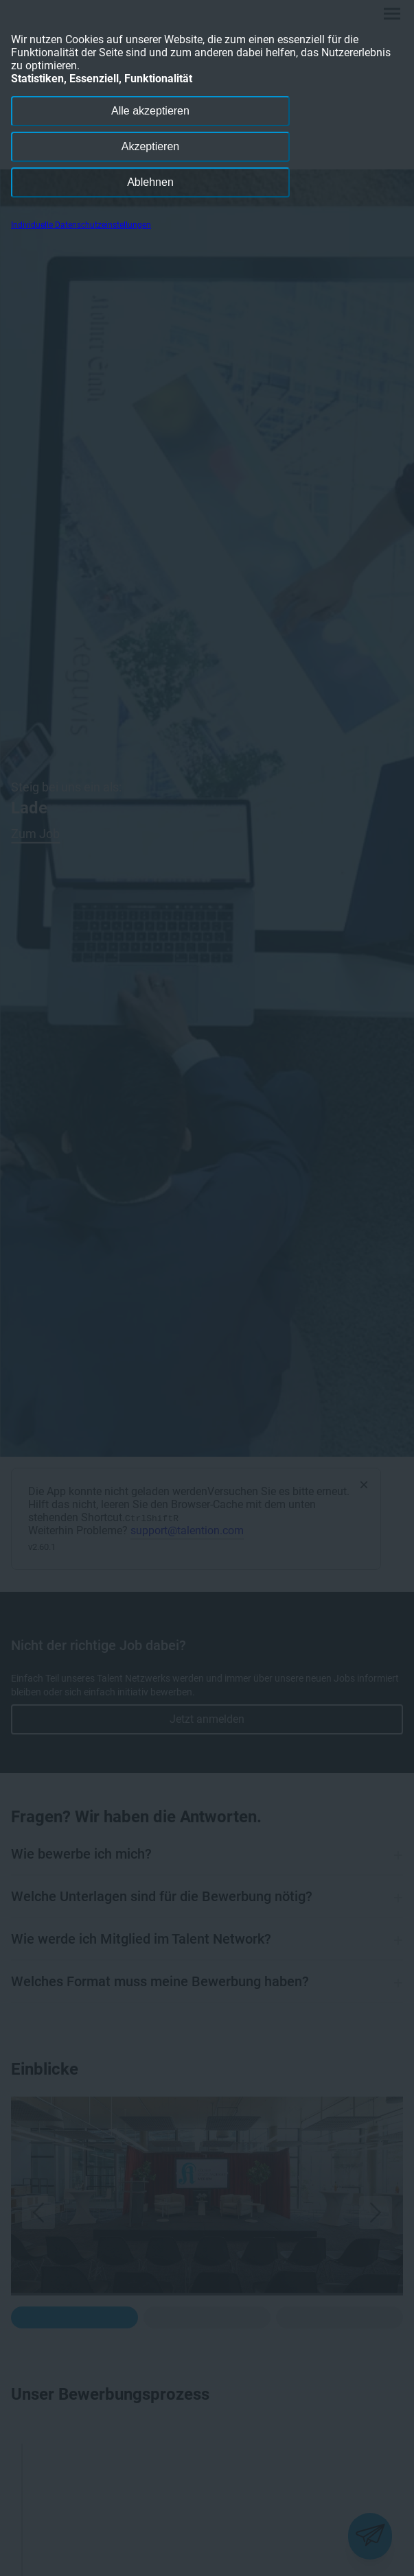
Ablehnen (150, 182)
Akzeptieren (151, 146)
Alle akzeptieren (150, 111)
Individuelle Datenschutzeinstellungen (81, 225)
